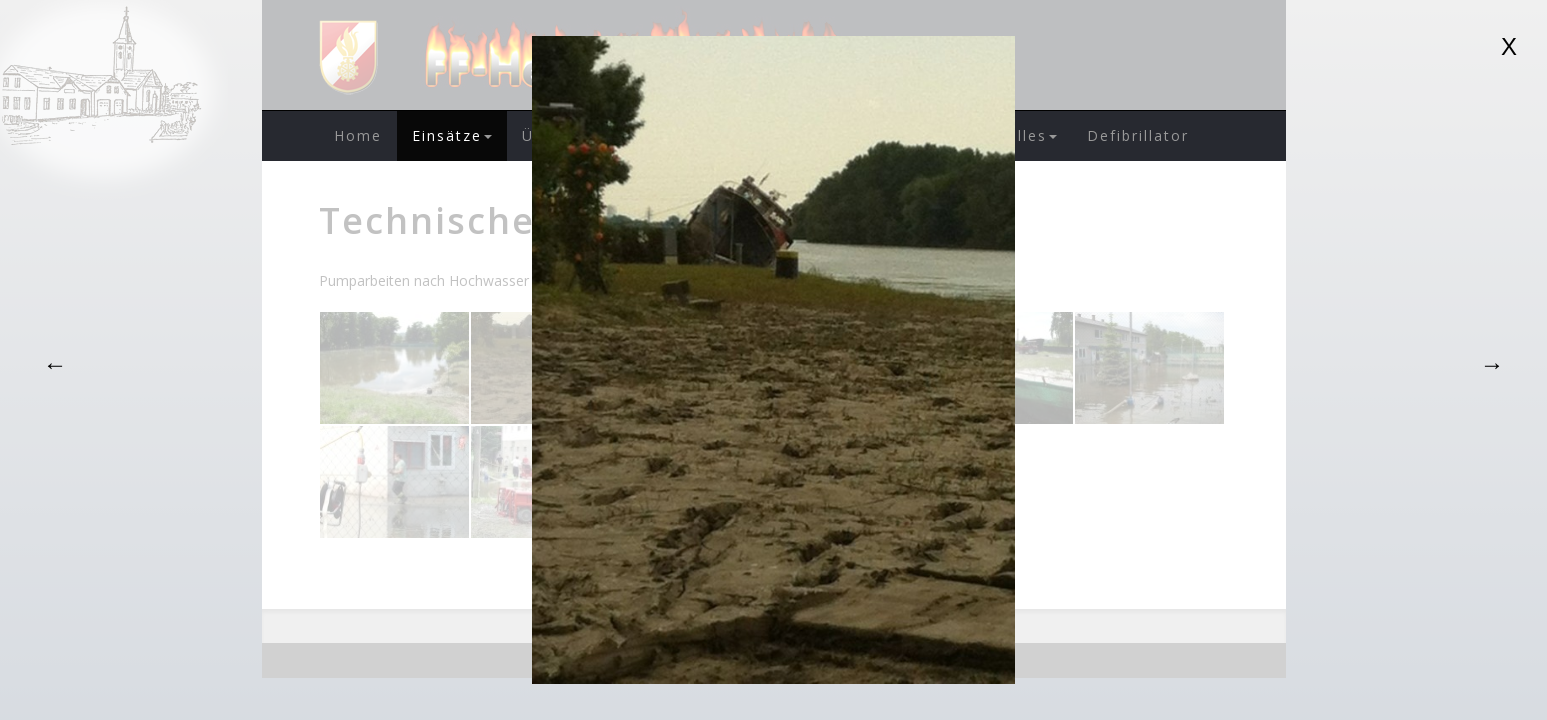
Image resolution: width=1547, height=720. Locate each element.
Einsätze (452, 135)
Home (358, 135)
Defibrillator (1138, 135)
